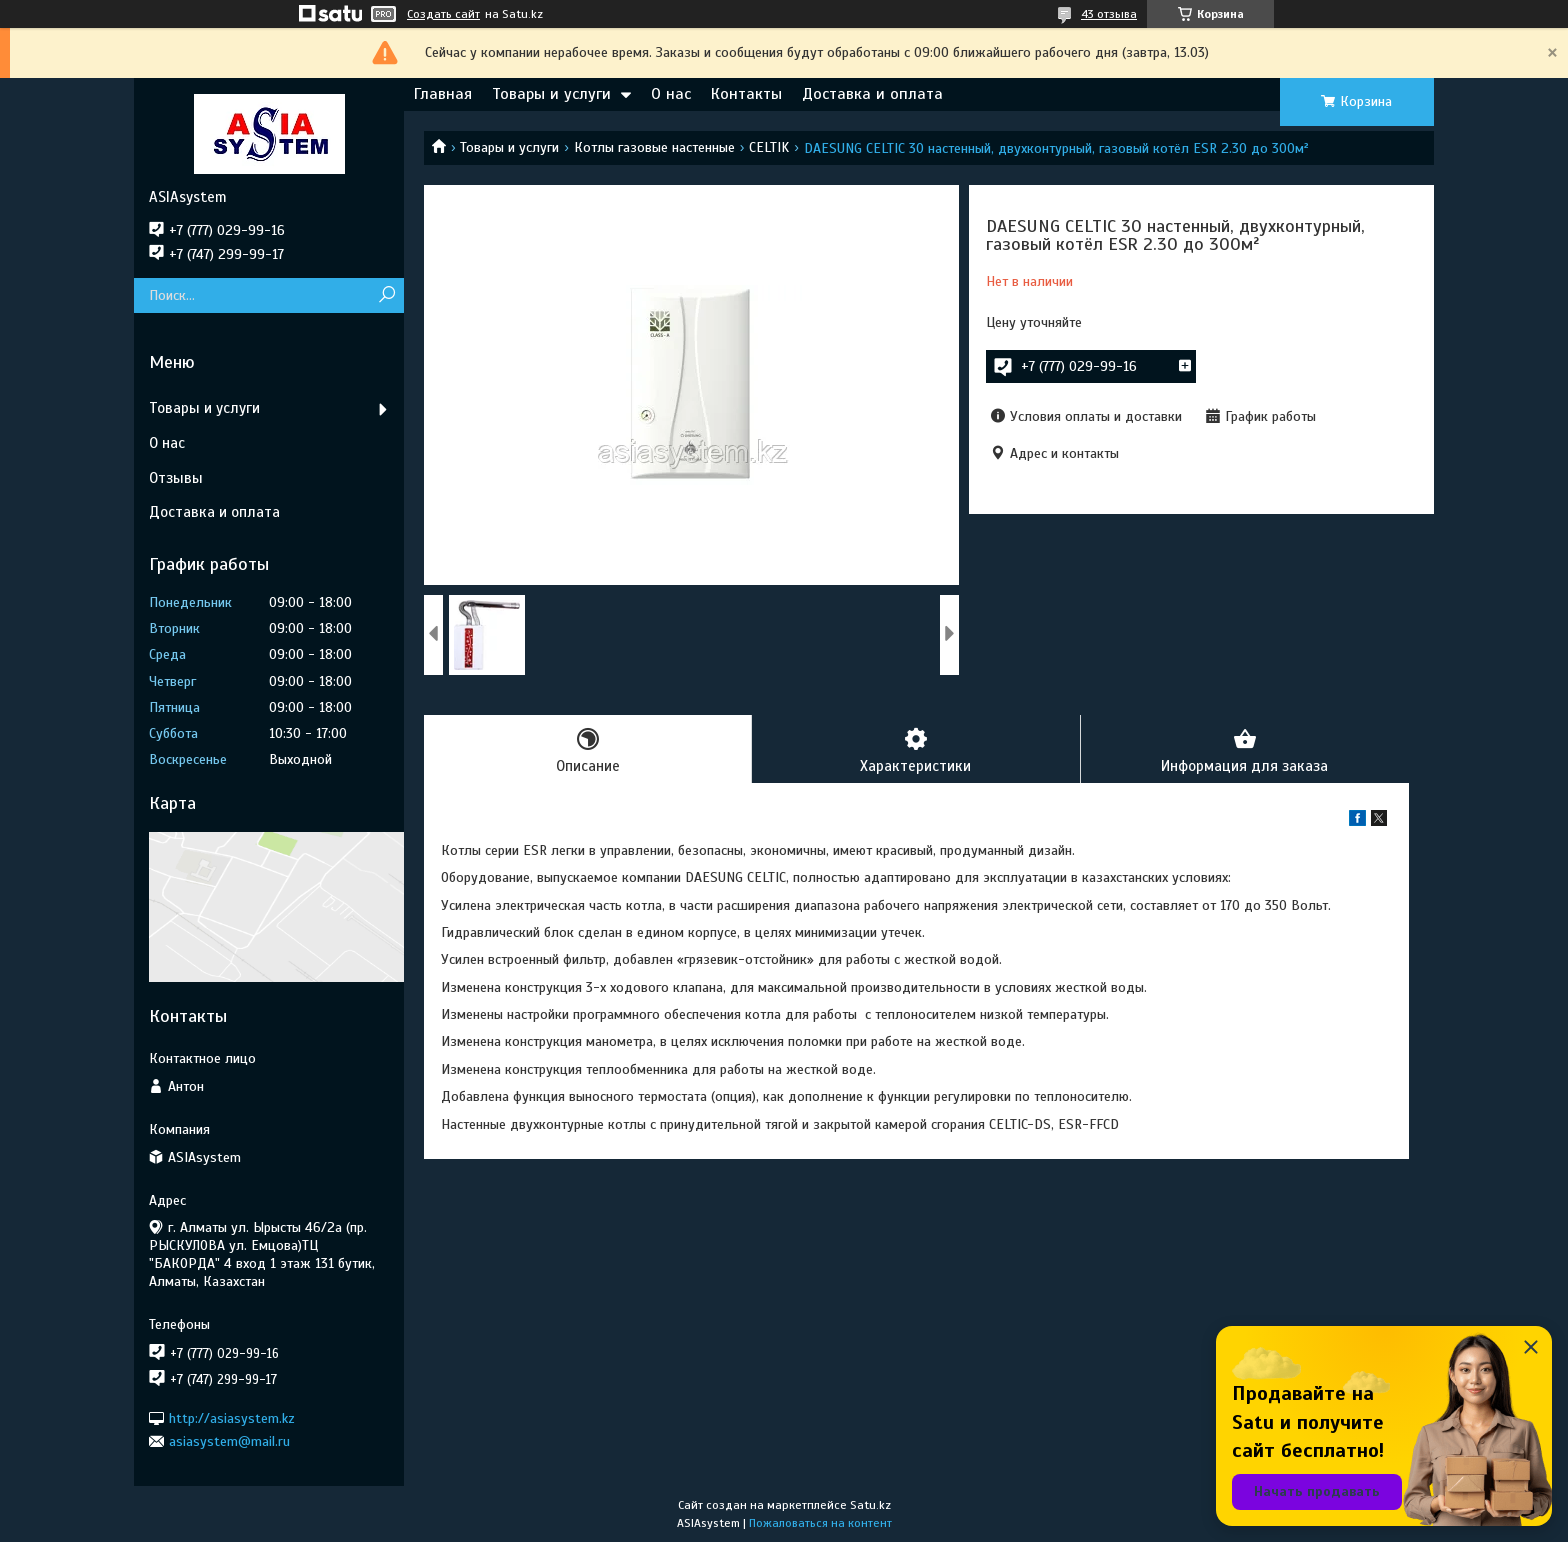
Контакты (746, 94)
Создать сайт (443, 14)
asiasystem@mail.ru (229, 1441)
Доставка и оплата (872, 94)
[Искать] (386, 295)
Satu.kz (870, 1505)
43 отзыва (1109, 14)
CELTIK (769, 147)
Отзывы (176, 478)
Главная (443, 94)
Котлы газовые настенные (654, 147)
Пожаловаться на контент (820, 1523)
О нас (671, 94)
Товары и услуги (551, 94)
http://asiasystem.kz (232, 1417)
